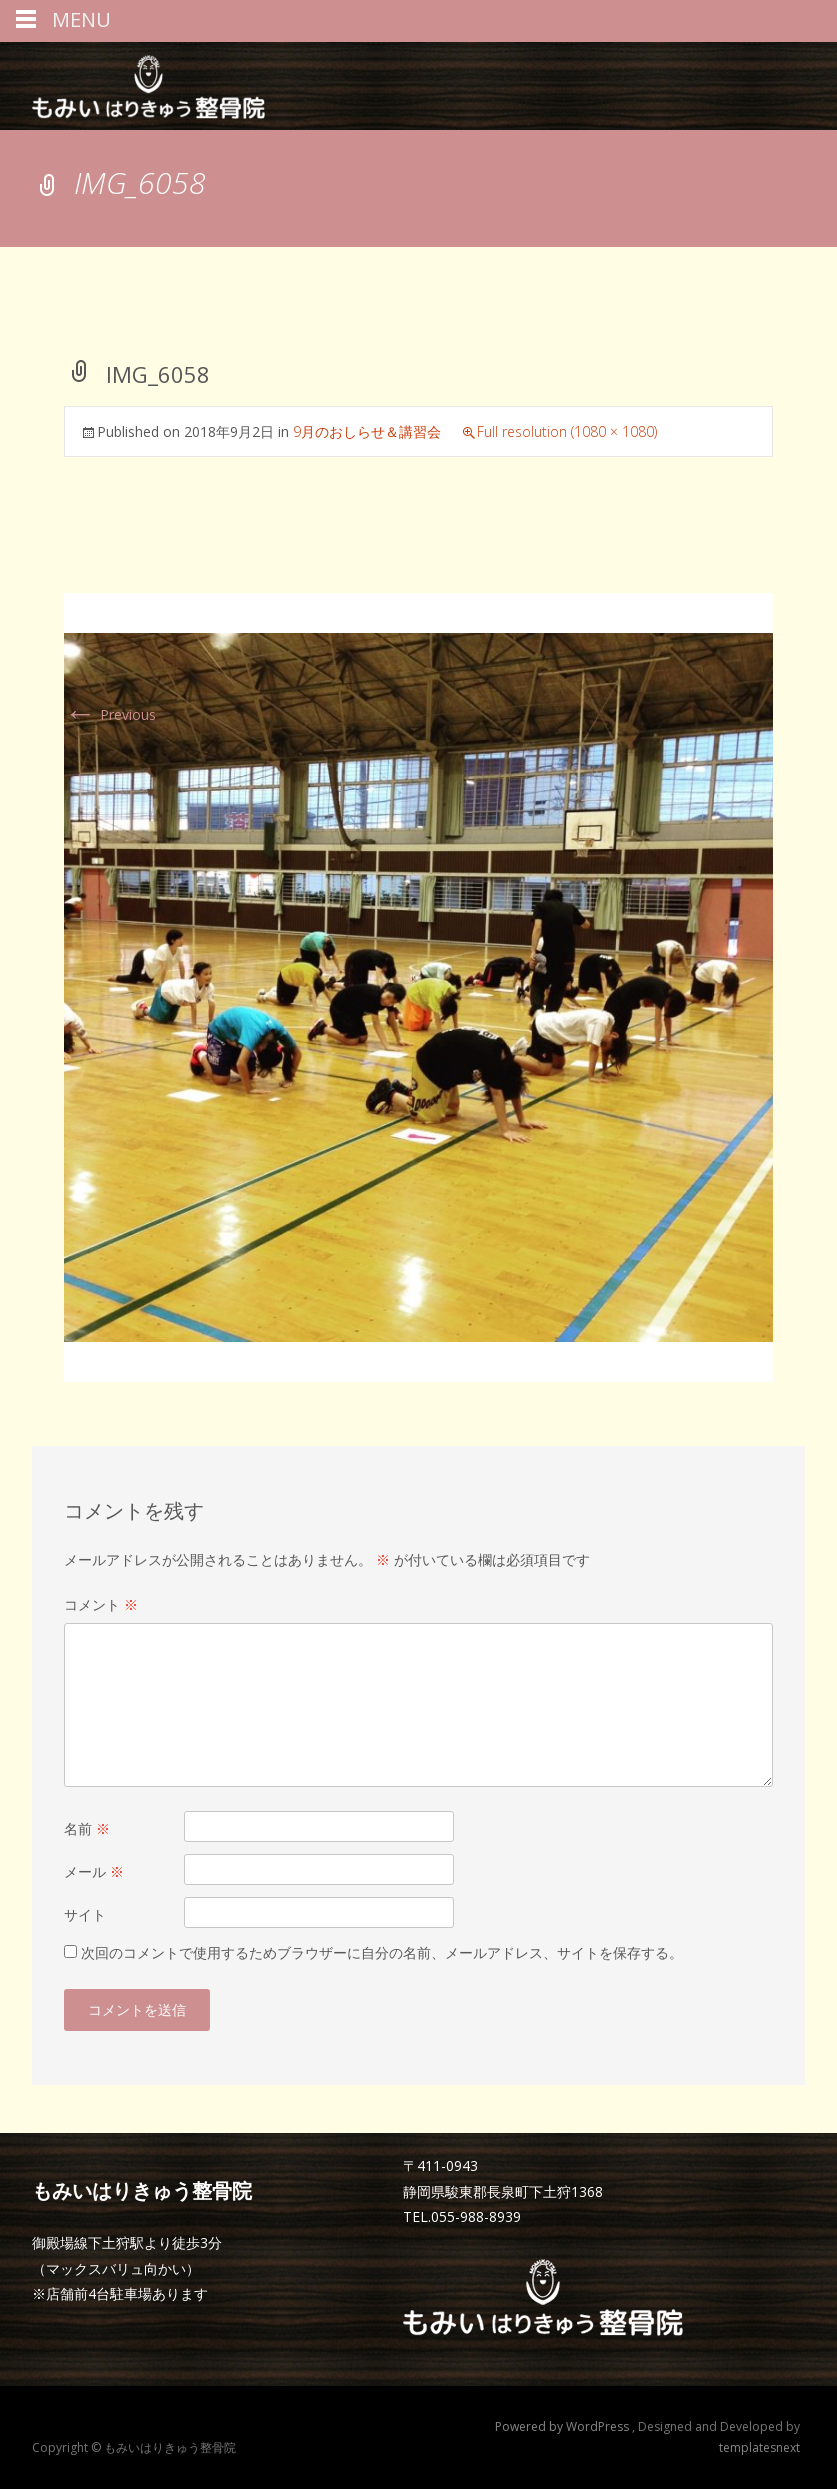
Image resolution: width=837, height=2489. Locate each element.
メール (94, 1871)
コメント (101, 1604)
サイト (85, 1914)
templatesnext (759, 2447)
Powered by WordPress (563, 2426)
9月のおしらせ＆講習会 (367, 431)
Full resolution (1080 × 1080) (567, 431)
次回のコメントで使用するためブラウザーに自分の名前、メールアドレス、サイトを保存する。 (382, 1952)
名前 (87, 1828)
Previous (110, 714)
